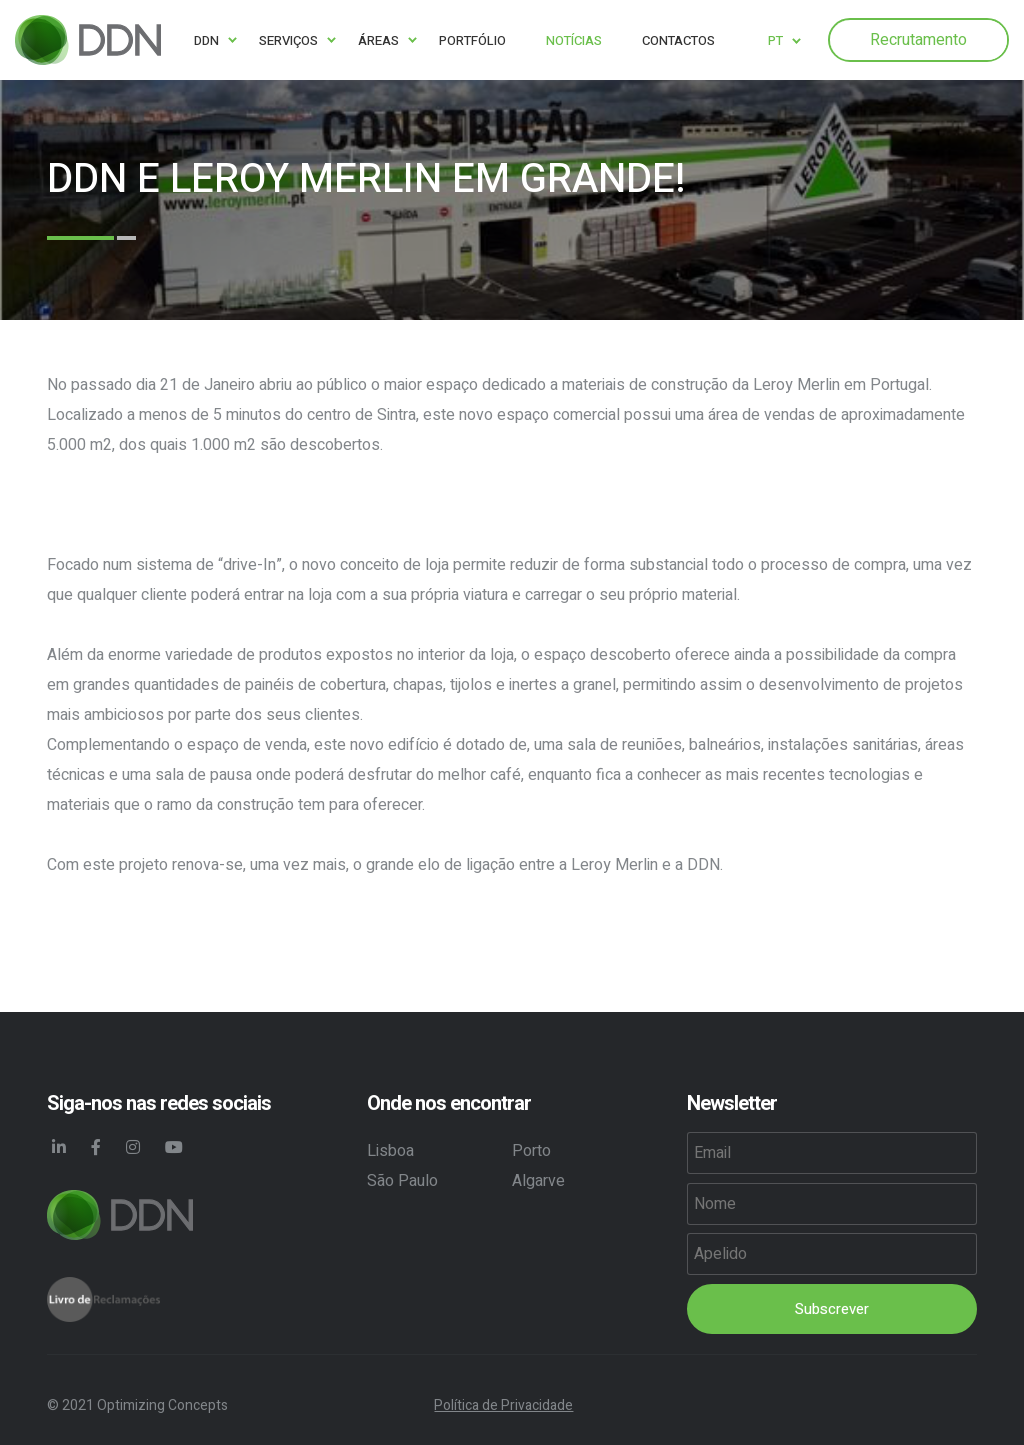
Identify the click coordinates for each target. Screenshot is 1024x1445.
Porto (531, 1151)
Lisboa (390, 1151)
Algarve (538, 1181)
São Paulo (402, 1181)
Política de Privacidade (503, 1405)
